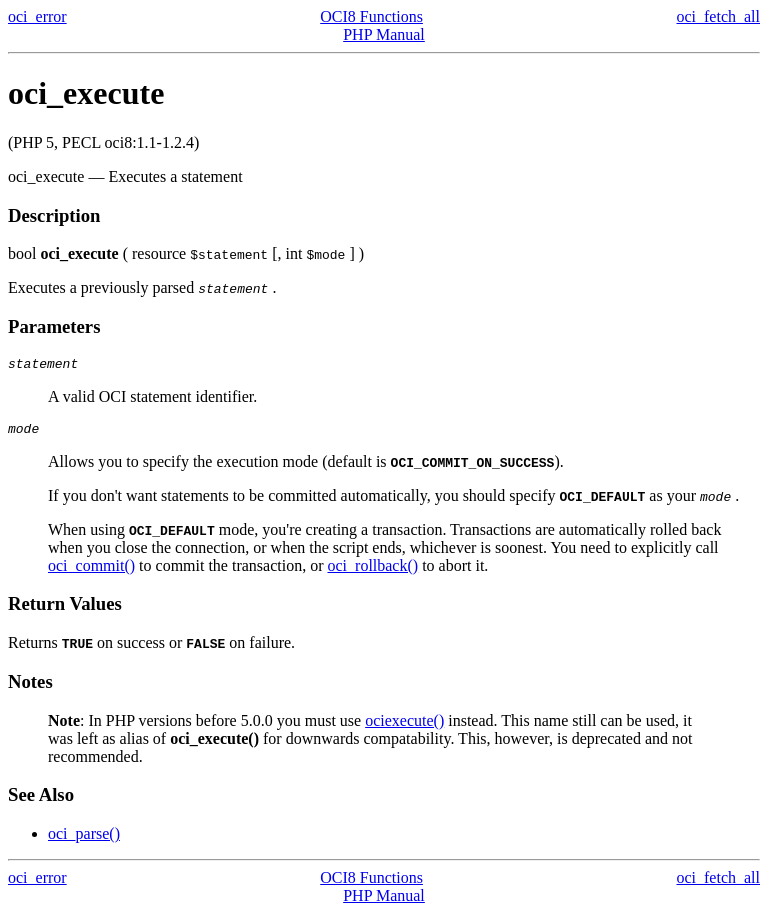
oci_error (37, 16)
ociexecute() (404, 726)
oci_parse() (84, 839)
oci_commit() (91, 571)
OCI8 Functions (371, 16)
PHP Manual (384, 34)
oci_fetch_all (718, 16)
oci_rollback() (373, 571)
